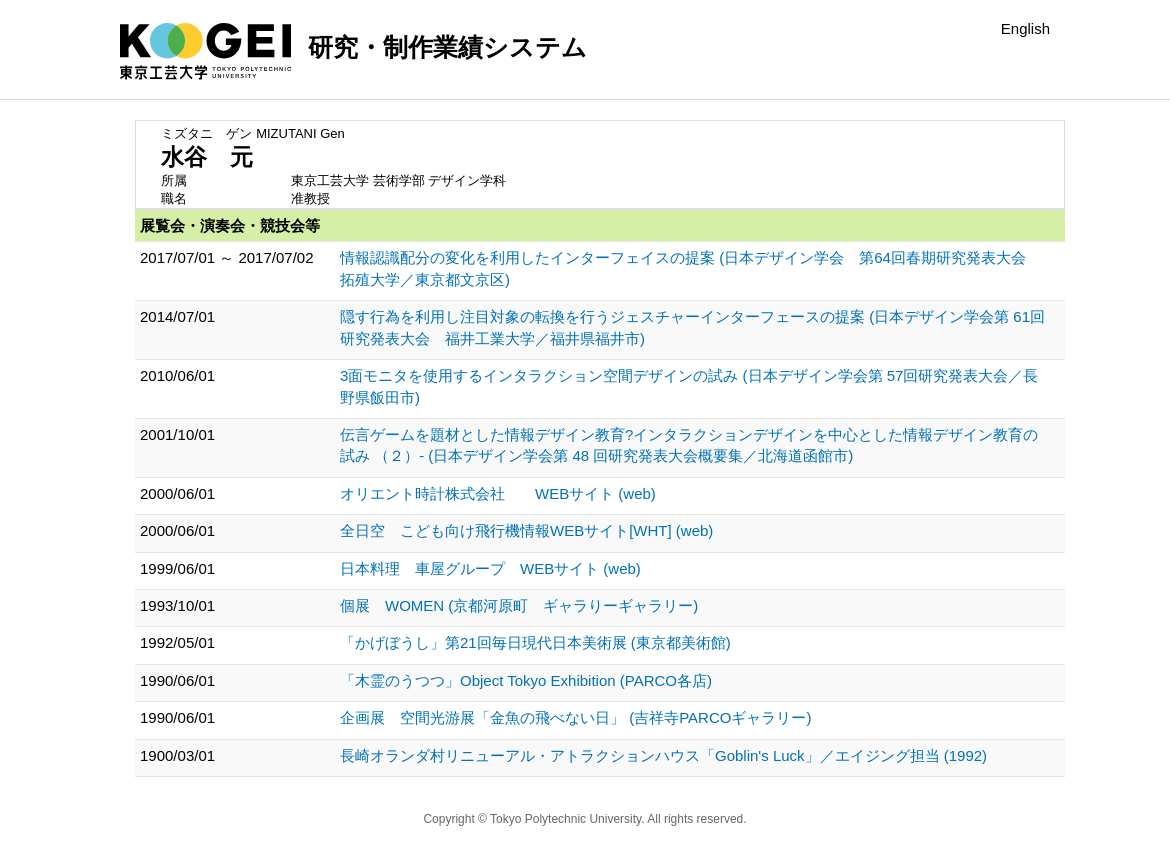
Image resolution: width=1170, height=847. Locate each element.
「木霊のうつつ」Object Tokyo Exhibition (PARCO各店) (526, 680)
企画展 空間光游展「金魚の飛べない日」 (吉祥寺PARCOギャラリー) (575, 717)
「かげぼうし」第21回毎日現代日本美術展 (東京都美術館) (535, 642)
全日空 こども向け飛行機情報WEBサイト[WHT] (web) (526, 530)
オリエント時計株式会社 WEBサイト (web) (498, 493)
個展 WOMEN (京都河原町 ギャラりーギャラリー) (519, 605)
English (1025, 28)
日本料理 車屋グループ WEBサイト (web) (490, 568)
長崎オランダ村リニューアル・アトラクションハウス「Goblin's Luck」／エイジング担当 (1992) (663, 755)
